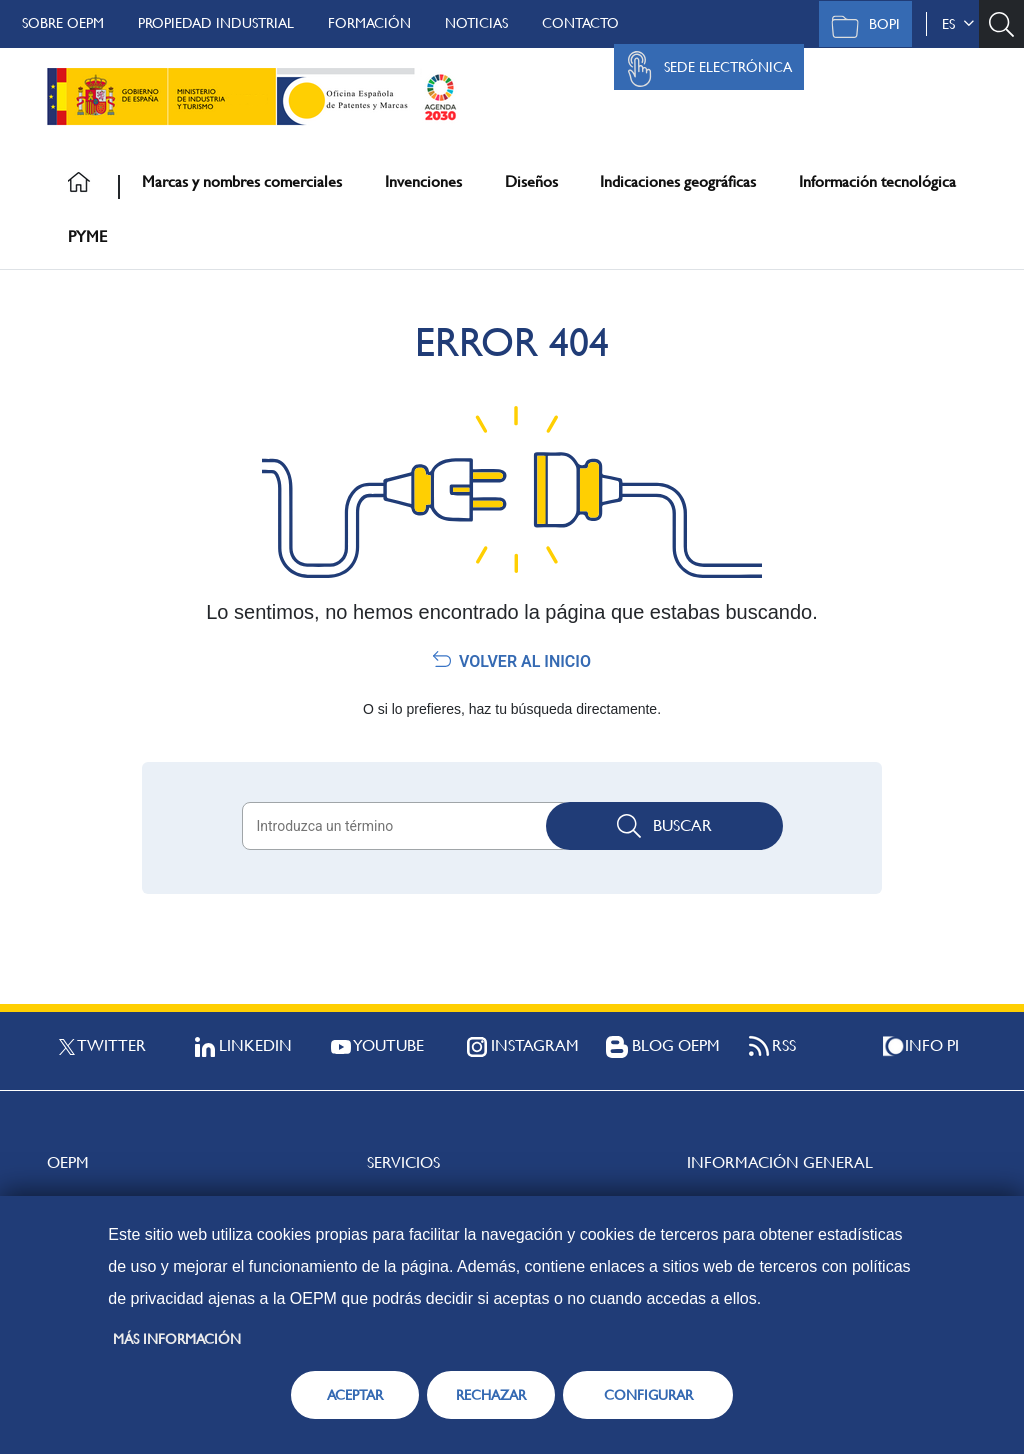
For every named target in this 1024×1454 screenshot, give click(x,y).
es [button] (958, 24)
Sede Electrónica (704, 69)
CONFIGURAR (648, 1395)
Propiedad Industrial (216, 23)
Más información (177, 1339)
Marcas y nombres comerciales (242, 181)
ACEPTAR (355, 1395)
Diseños (531, 181)
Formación (369, 23)
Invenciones (423, 181)
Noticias (476, 23)
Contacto (580, 23)
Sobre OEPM (63, 23)
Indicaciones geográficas (678, 181)
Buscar (664, 826)
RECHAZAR (491, 1395)
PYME (87, 236)
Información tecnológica (877, 181)
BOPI (860, 26)
